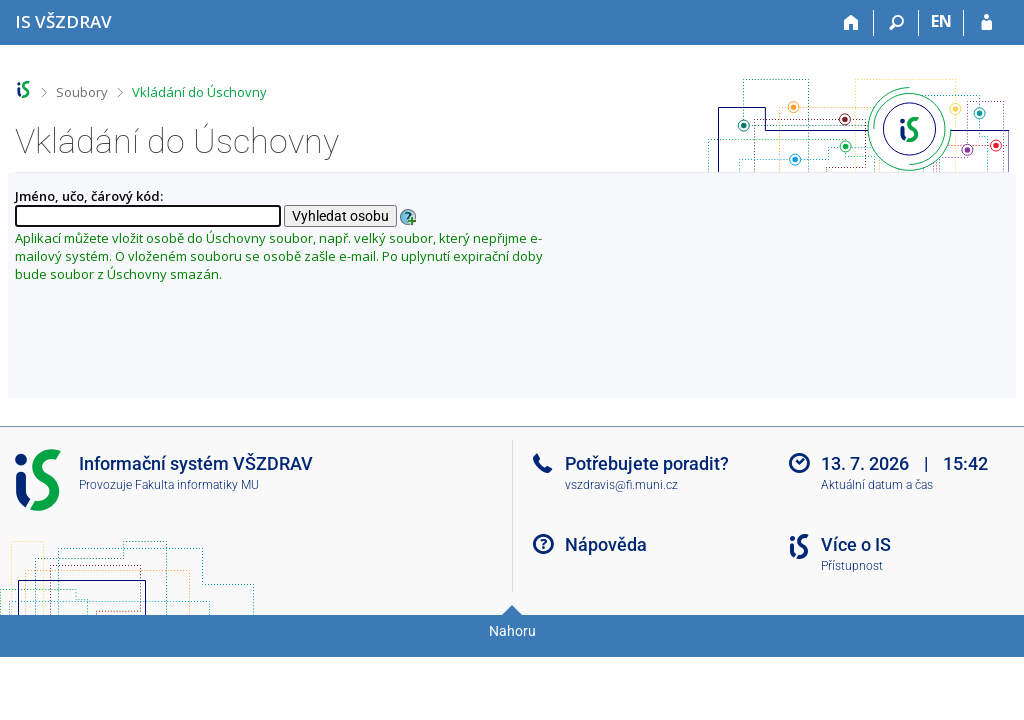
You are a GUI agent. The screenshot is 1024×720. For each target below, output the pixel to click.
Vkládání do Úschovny (199, 92)
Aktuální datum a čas (877, 485)
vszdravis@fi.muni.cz (621, 485)
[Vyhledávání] (896, 23)
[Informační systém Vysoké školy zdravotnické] (63, 21)
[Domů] (851, 23)
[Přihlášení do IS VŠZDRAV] (986, 23)
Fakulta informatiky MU (197, 485)
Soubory (82, 92)
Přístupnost (852, 566)
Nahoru (512, 631)
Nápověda (606, 544)
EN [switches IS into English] (941, 21)
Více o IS (856, 544)
